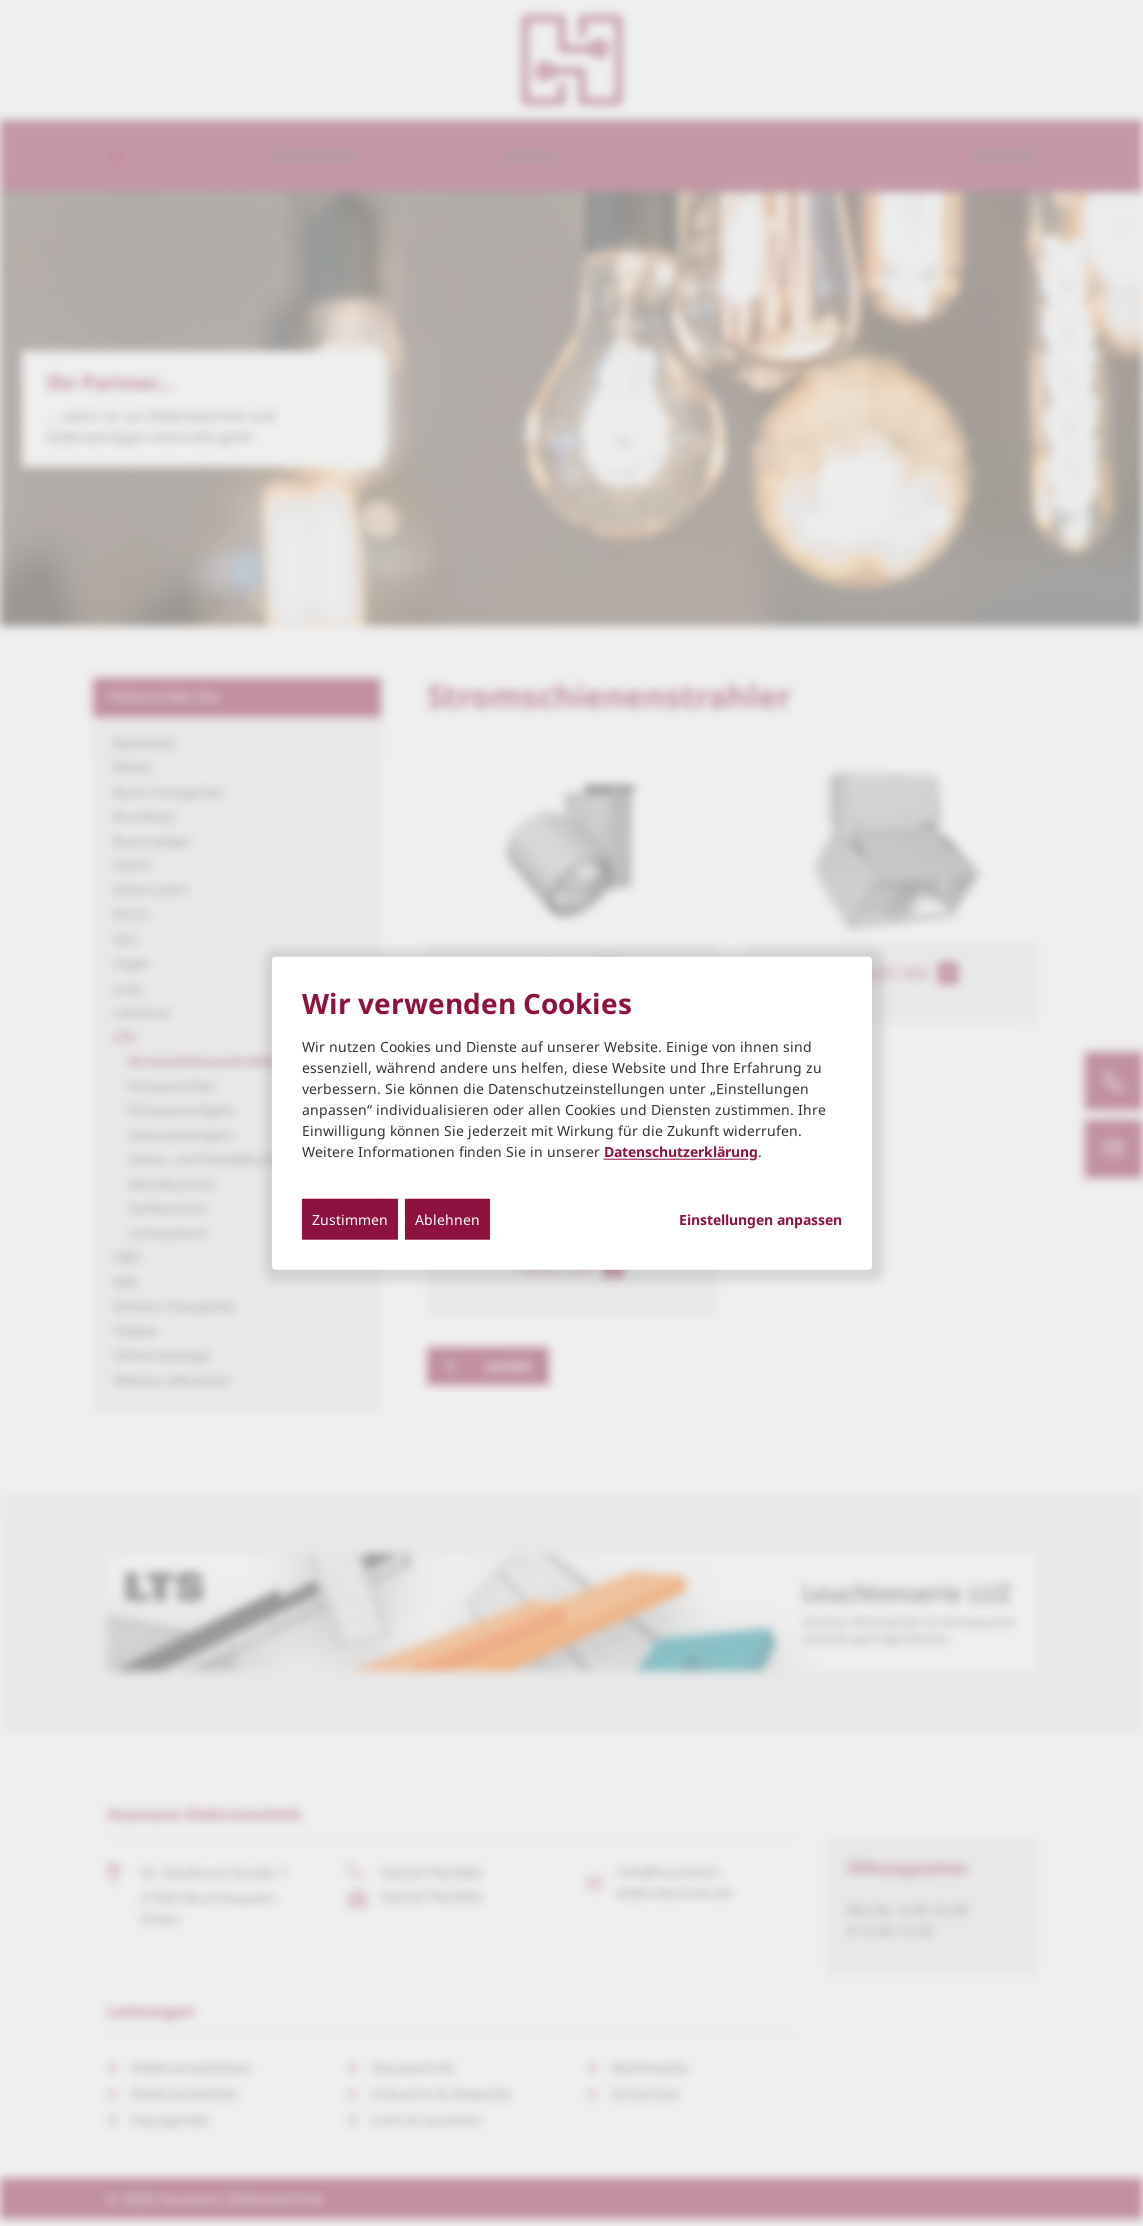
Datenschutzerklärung (681, 1150)
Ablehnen (447, 1218)
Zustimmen (350, 1218)
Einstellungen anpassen (760, 1219)
